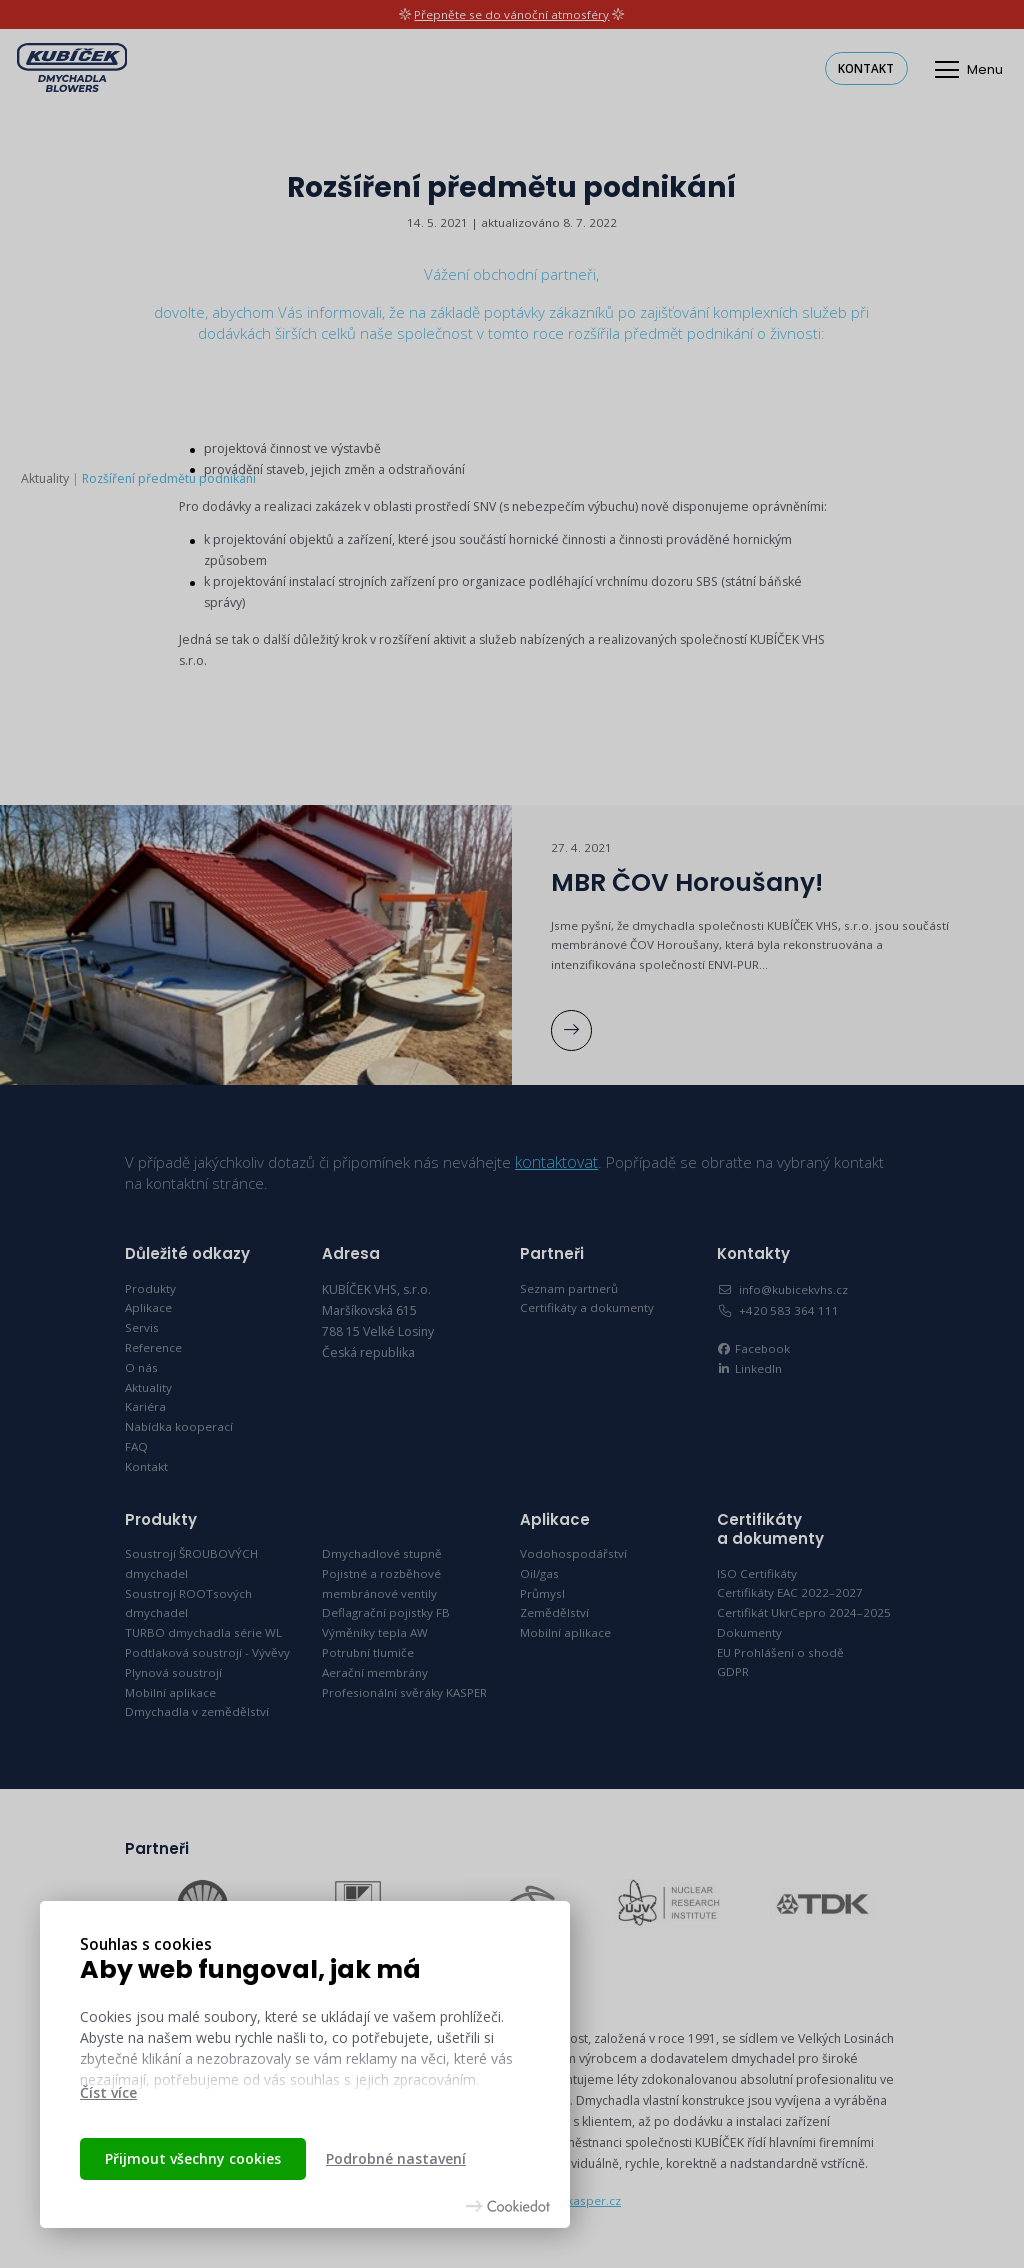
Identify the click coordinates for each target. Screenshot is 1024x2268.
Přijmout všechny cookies (193, 2158)
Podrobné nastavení (396, 2158)
